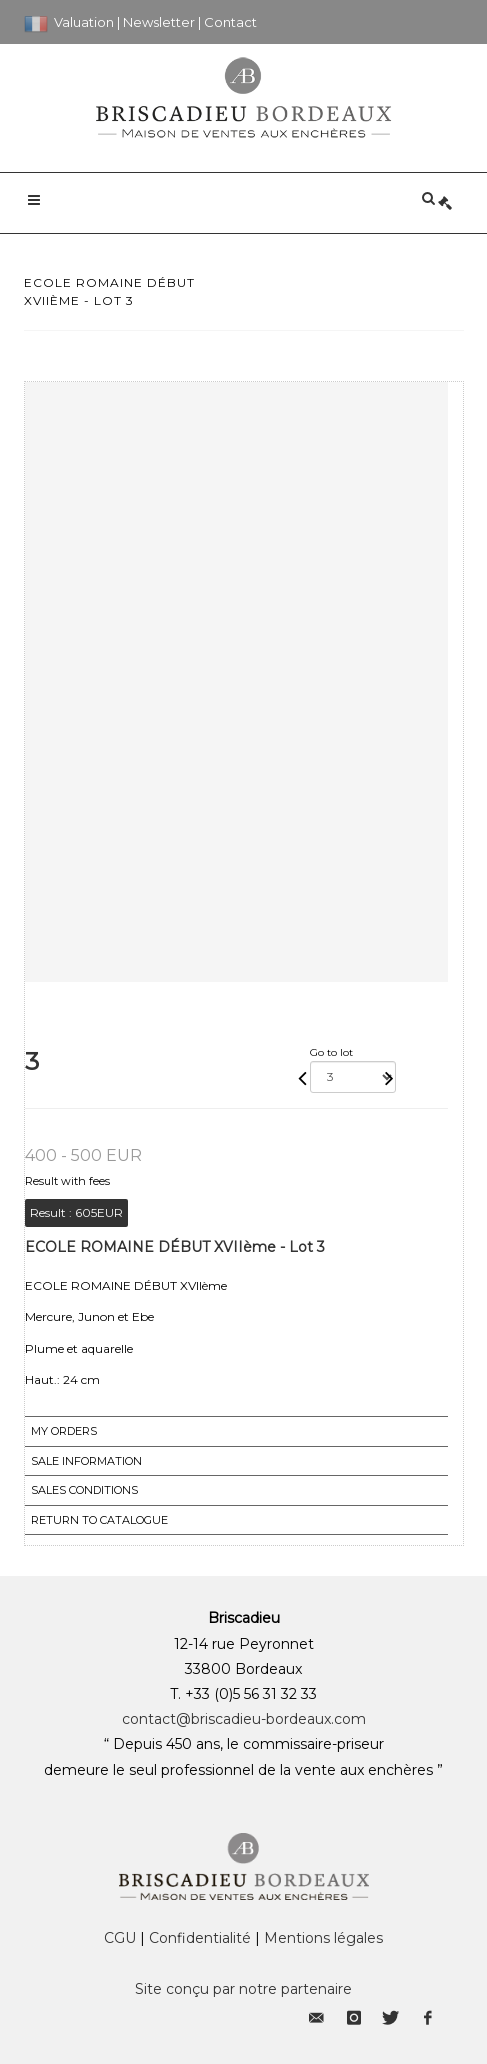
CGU (120, 1938)
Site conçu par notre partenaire (243, 1989)
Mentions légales (323, 1938)
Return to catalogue (99, 1520)
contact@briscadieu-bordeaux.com (244, 1719)
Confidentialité (200, 1938)
